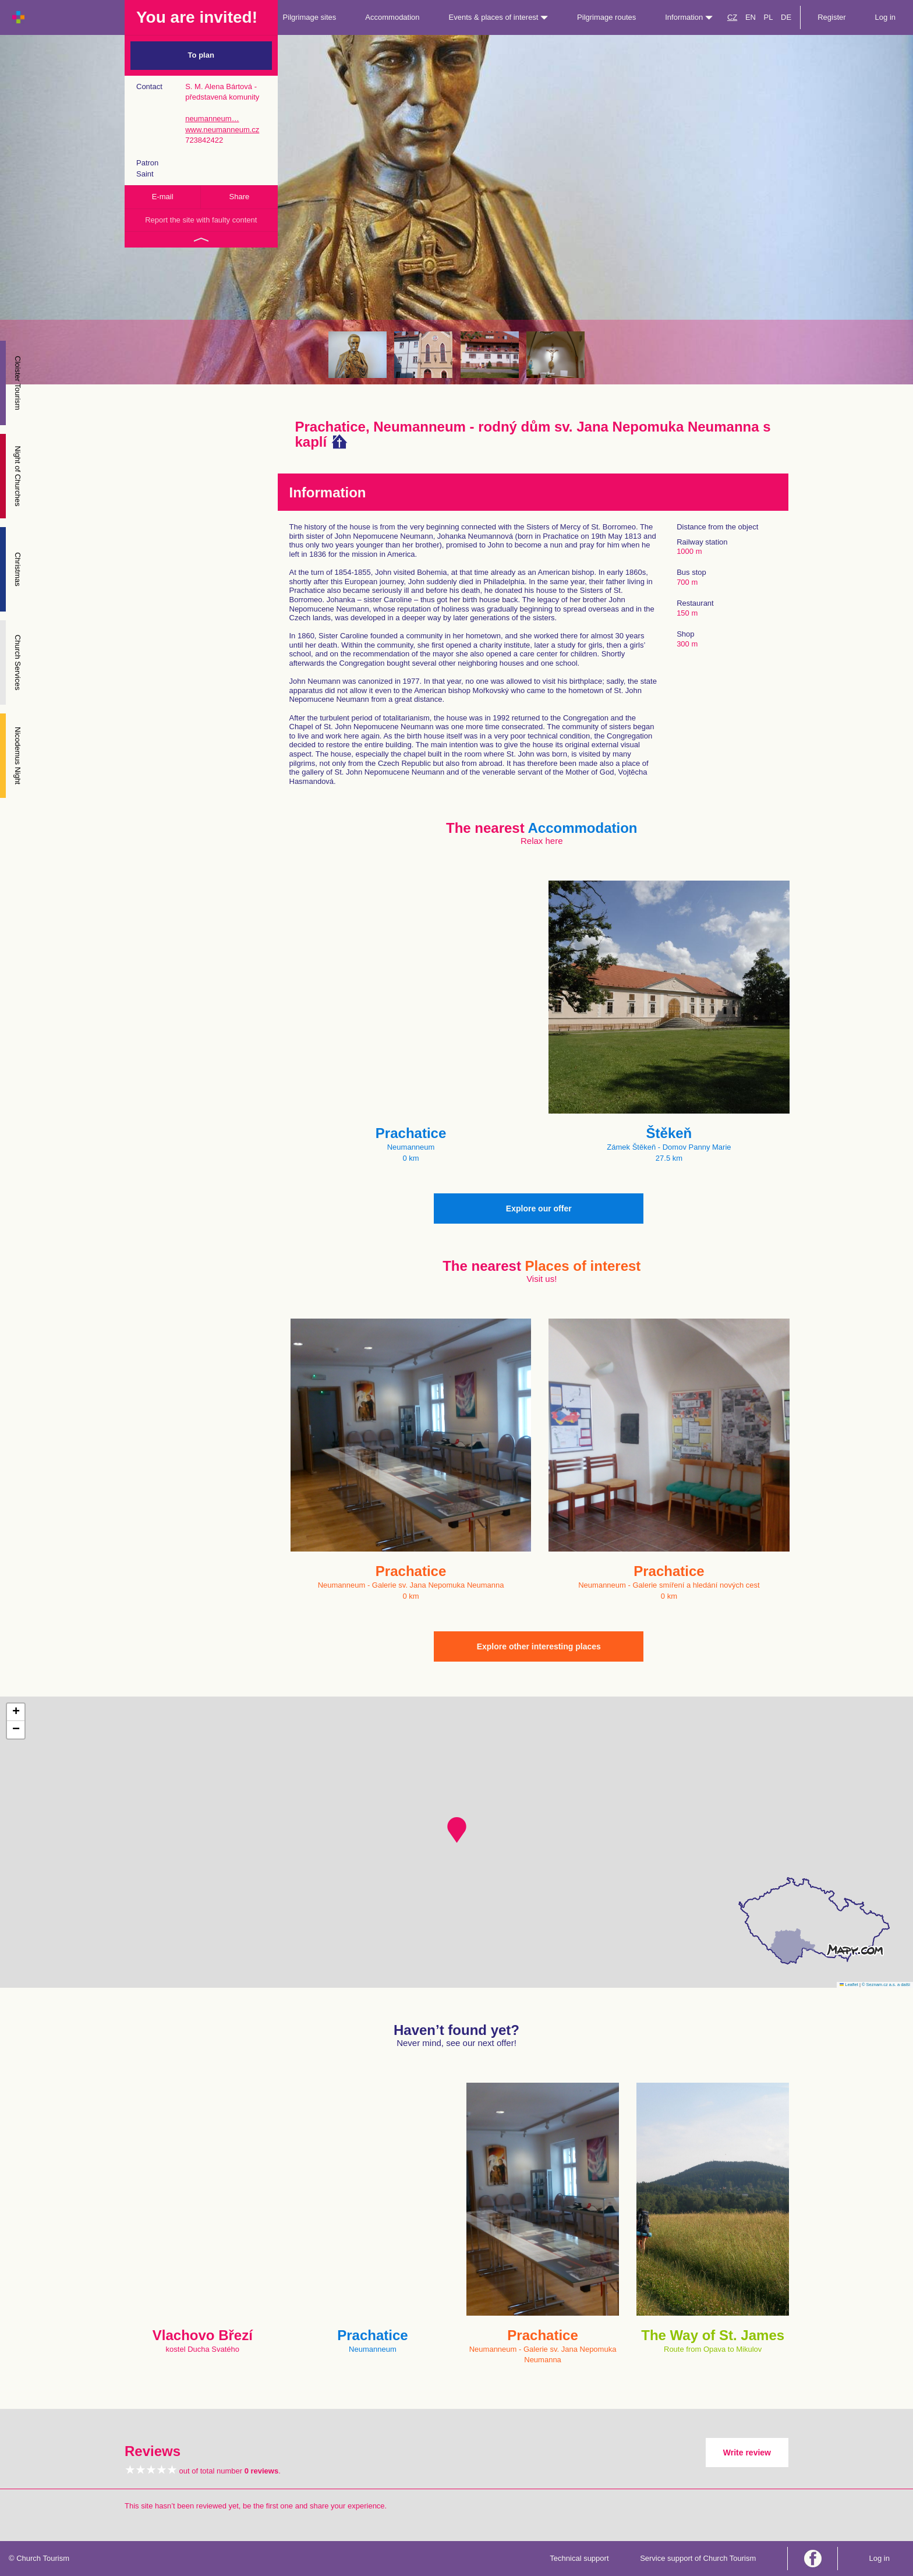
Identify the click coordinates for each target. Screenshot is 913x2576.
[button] (456, 1830)
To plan (201, 55)
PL (768, 17)
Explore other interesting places (539, 1646)
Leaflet (849, 1984)
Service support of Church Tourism (698, 2558)
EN (750, 17)
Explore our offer (539, 1208)
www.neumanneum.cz (222, 129)
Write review (747, 2452)
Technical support (579, 2558)
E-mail (163, 196)
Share (239, 196)
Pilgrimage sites (310, 17)
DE (786, 17)
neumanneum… (212, 118)
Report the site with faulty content (201, 219)
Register (831, 17)
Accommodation (392, 17)
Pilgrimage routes (606, 17)
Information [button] (689, 17)
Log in (885, 17)
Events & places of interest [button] (498, 17)
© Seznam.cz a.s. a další (886, 1984)
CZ (732, 17)
